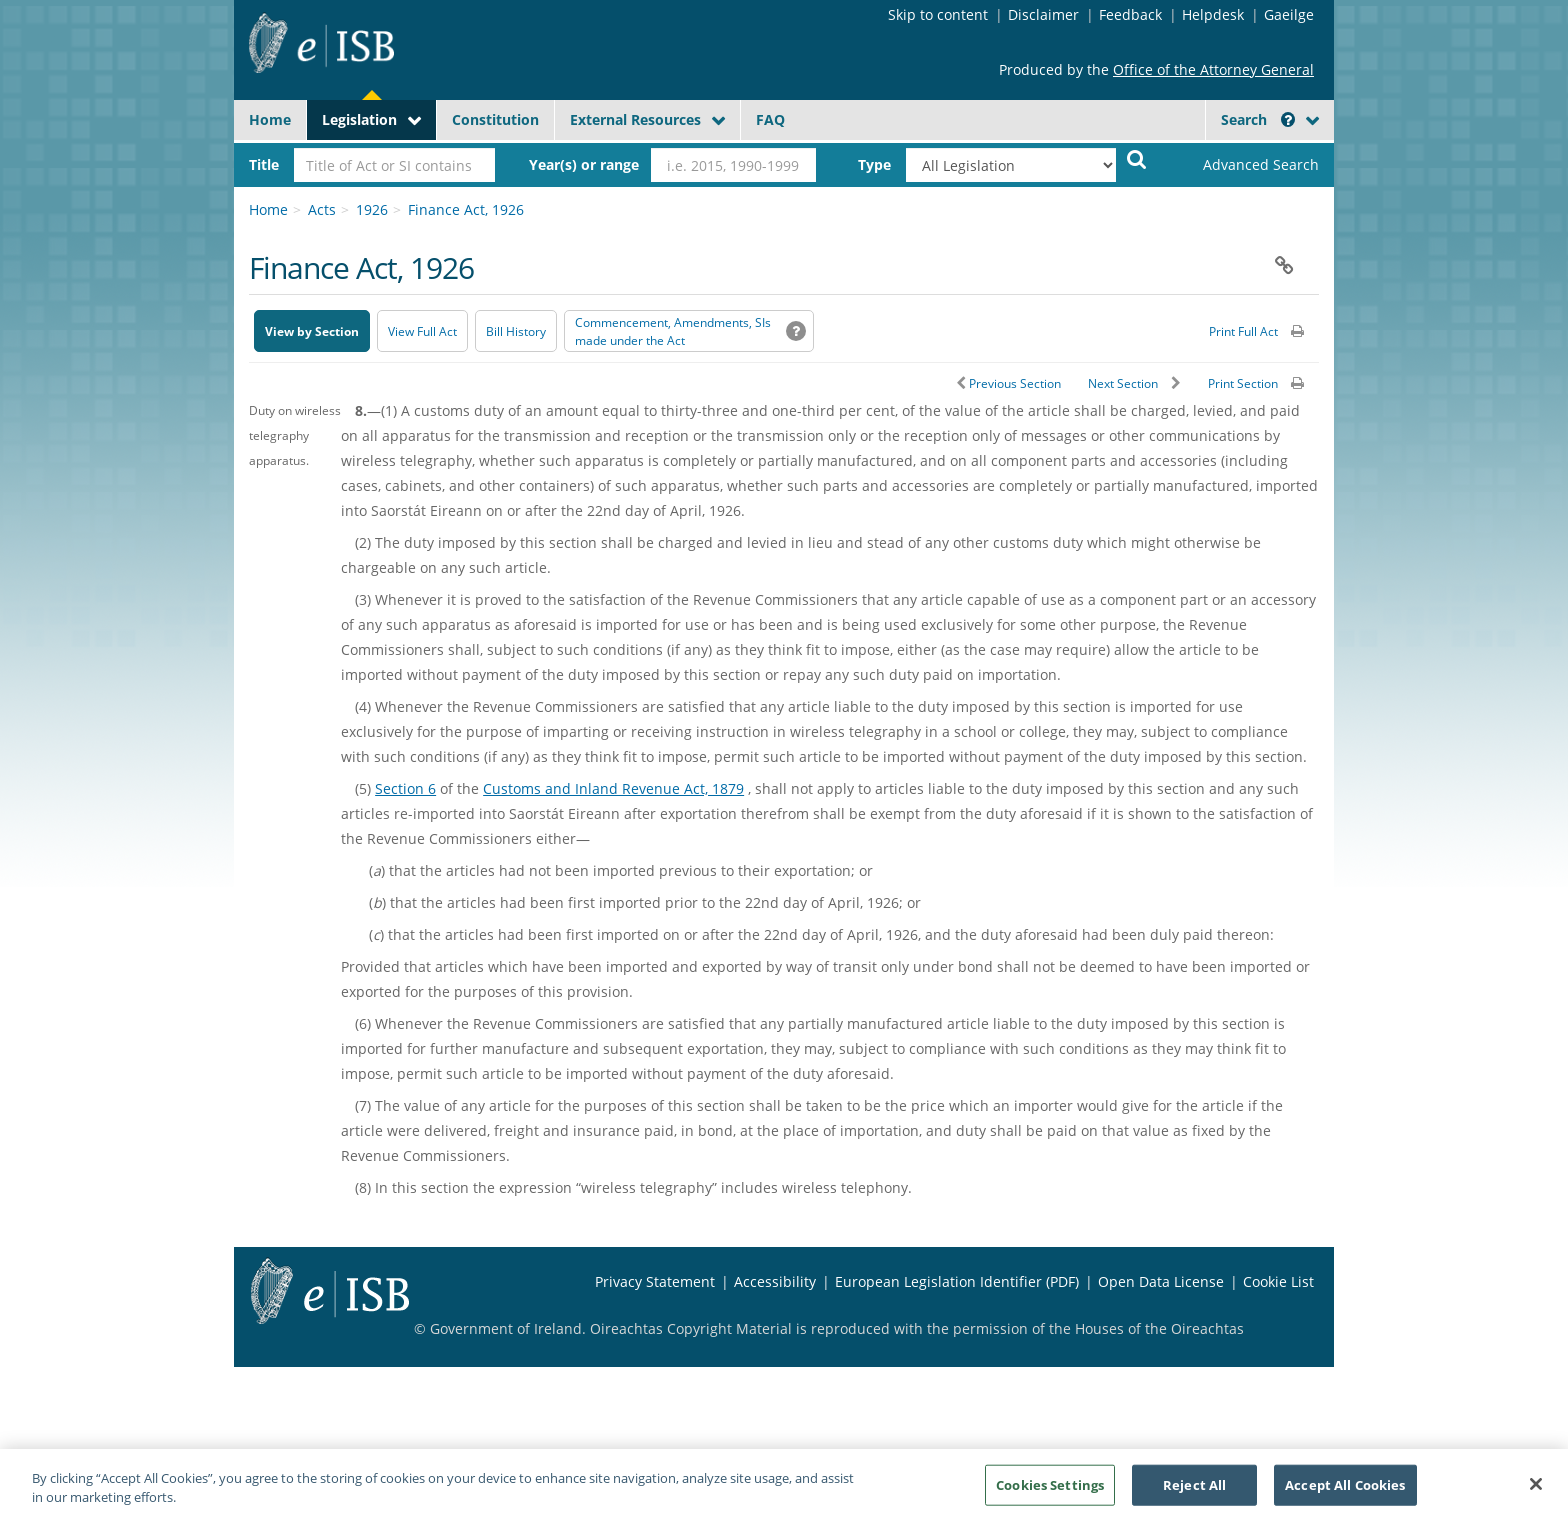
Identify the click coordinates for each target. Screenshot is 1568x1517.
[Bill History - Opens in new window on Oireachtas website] (516, 331)
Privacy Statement (655, 1281)
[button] (1288, 119)
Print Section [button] (1243, 383)
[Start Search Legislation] (1137, 158)
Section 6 (405, 788)
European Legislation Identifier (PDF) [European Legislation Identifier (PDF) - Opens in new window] (957, 1281)
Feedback (1130, 14)
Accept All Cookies (1345, 1491)
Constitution (495, 119)
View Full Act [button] (422, 331)
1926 (372, 209)
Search (1258, 119)
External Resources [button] (635, 119)
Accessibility (775, 1281)
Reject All (1194, 1491)
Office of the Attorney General (1213, 69)
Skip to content (938, 14)
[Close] (1536, 1491)
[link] (1244, 165)
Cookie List (1278, 1281)
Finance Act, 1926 (466, 209)
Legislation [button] (359, 119)
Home (270, 119)
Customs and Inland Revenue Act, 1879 (613, 788)
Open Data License (1161, 1281)
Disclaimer (1043, 14)
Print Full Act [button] (1243, 331)
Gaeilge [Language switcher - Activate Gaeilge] (1289, 14)
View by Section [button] (312, 331)
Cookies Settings (1050, 1491)
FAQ (770, 119)
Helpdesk (1213, 14)
